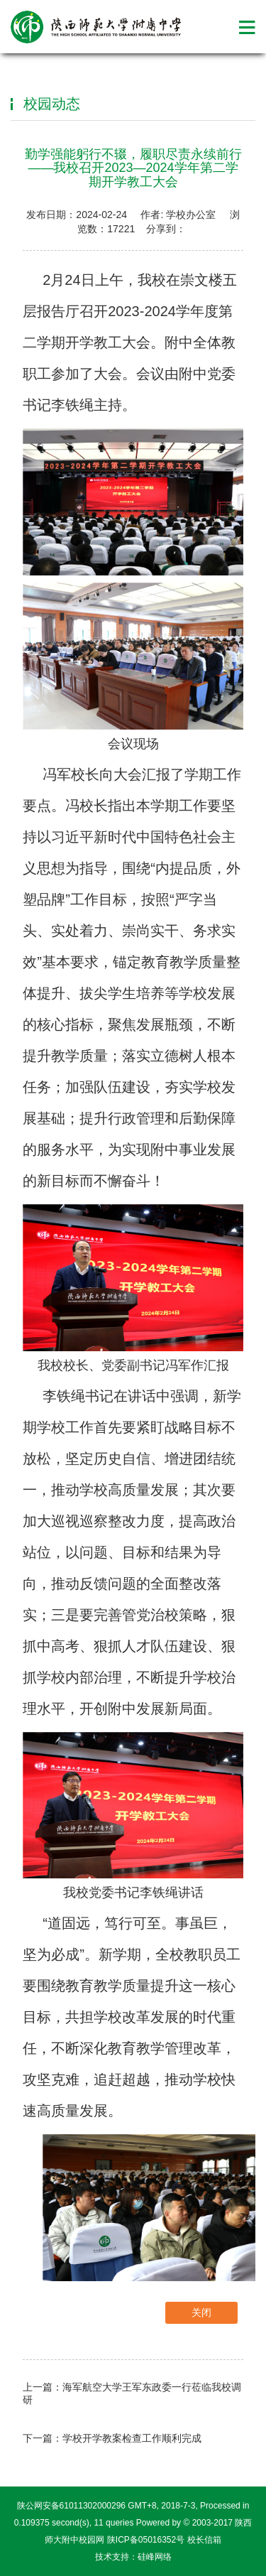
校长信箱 (204, 2540)
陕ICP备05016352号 (145, 2540)
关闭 (201, 2312)
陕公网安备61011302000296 (71, 2506)
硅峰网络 (155, 2557)
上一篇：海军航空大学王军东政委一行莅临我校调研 (132, 2393)
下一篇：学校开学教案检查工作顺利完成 (112, 2438)
